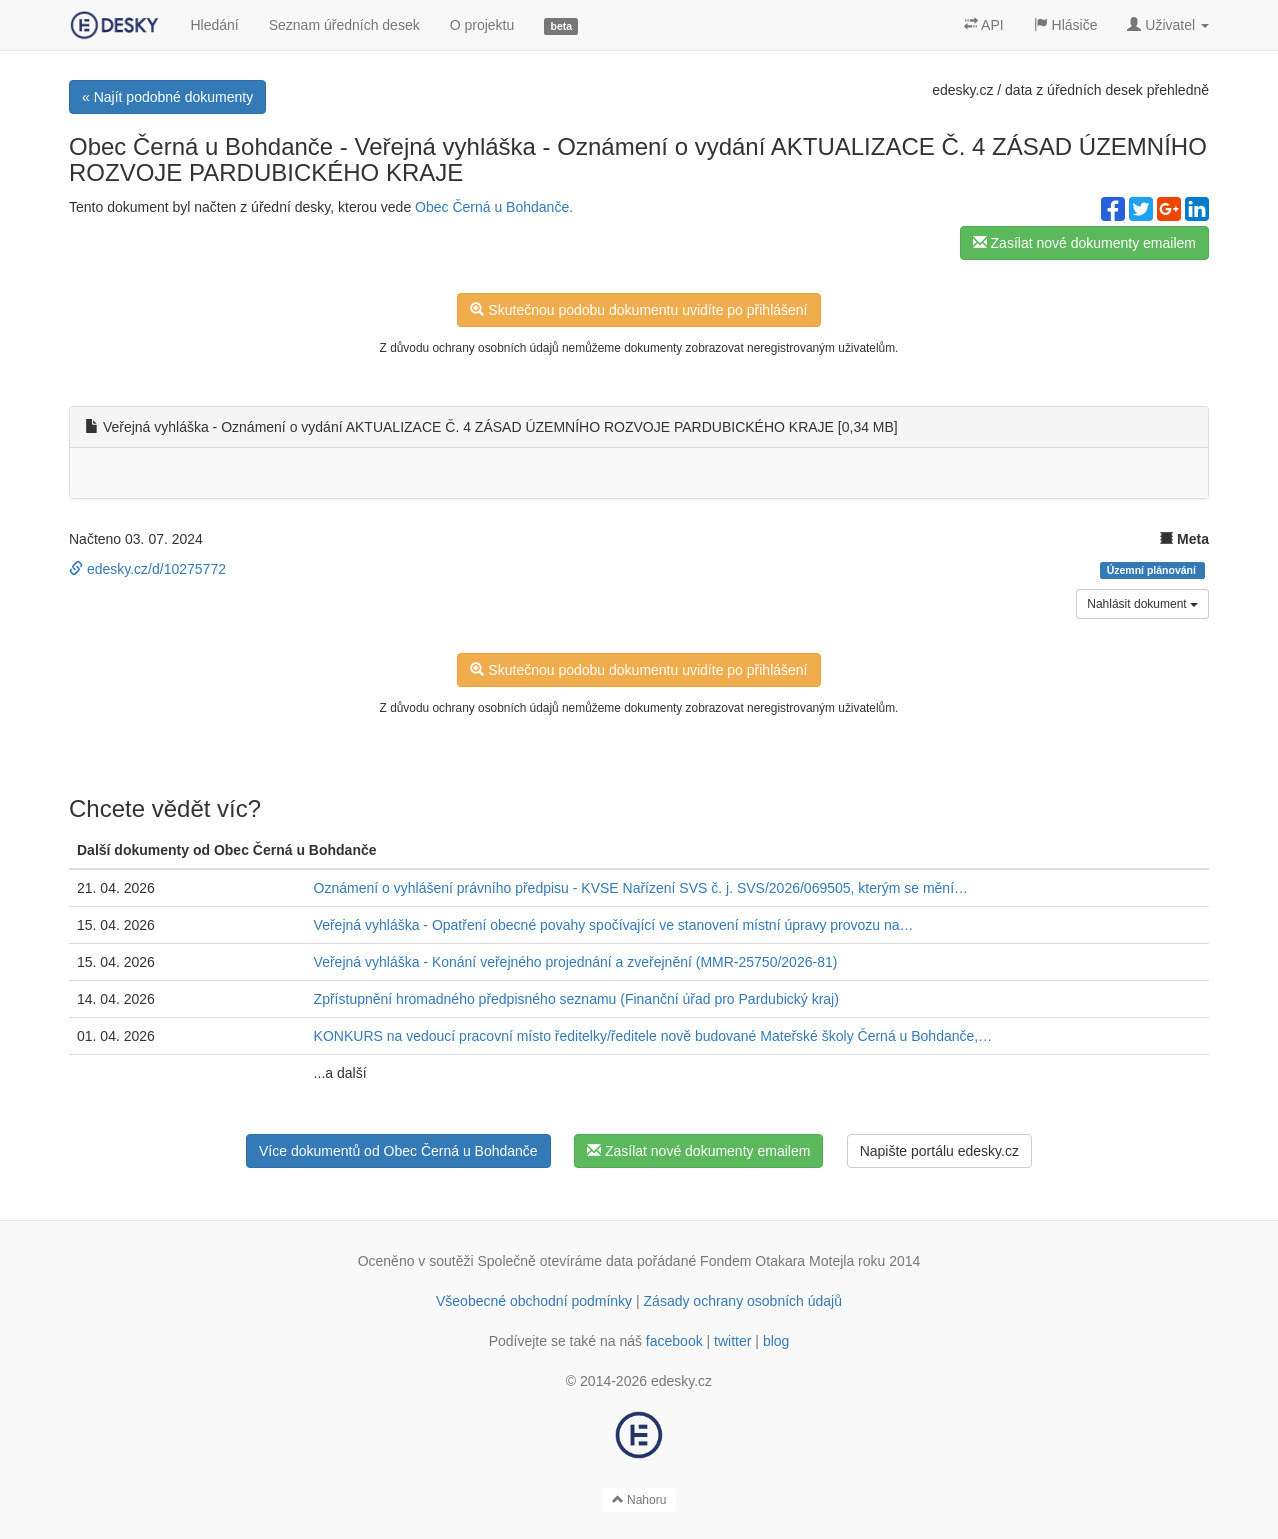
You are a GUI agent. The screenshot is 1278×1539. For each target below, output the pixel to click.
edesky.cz (962, 90)
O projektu (482, 25)
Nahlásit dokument (1142, 604)
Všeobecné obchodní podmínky (534, 1301)
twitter (732, 1341)
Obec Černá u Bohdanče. (494, 207)
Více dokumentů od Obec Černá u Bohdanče (398, 1151)
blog (776, 1341)
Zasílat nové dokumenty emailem (1084, 243)
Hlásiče (1066, 25)
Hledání (214, 25)
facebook (674, 1341)
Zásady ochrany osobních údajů (743, 1301)
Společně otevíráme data (556, 1261)
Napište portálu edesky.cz (939, 1151)
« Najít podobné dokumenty (167, 97)
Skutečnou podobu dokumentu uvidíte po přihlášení (638, 310)
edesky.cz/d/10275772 (147, 569)
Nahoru (639, 1500)
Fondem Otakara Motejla (777, 1261)
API (984, 25)
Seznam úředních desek (344, 25)
